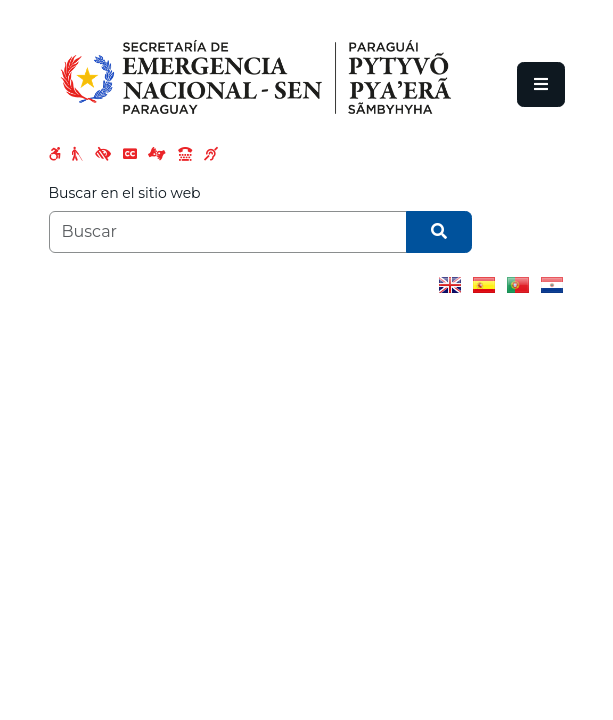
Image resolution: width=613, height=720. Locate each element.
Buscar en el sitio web (125, 193)
